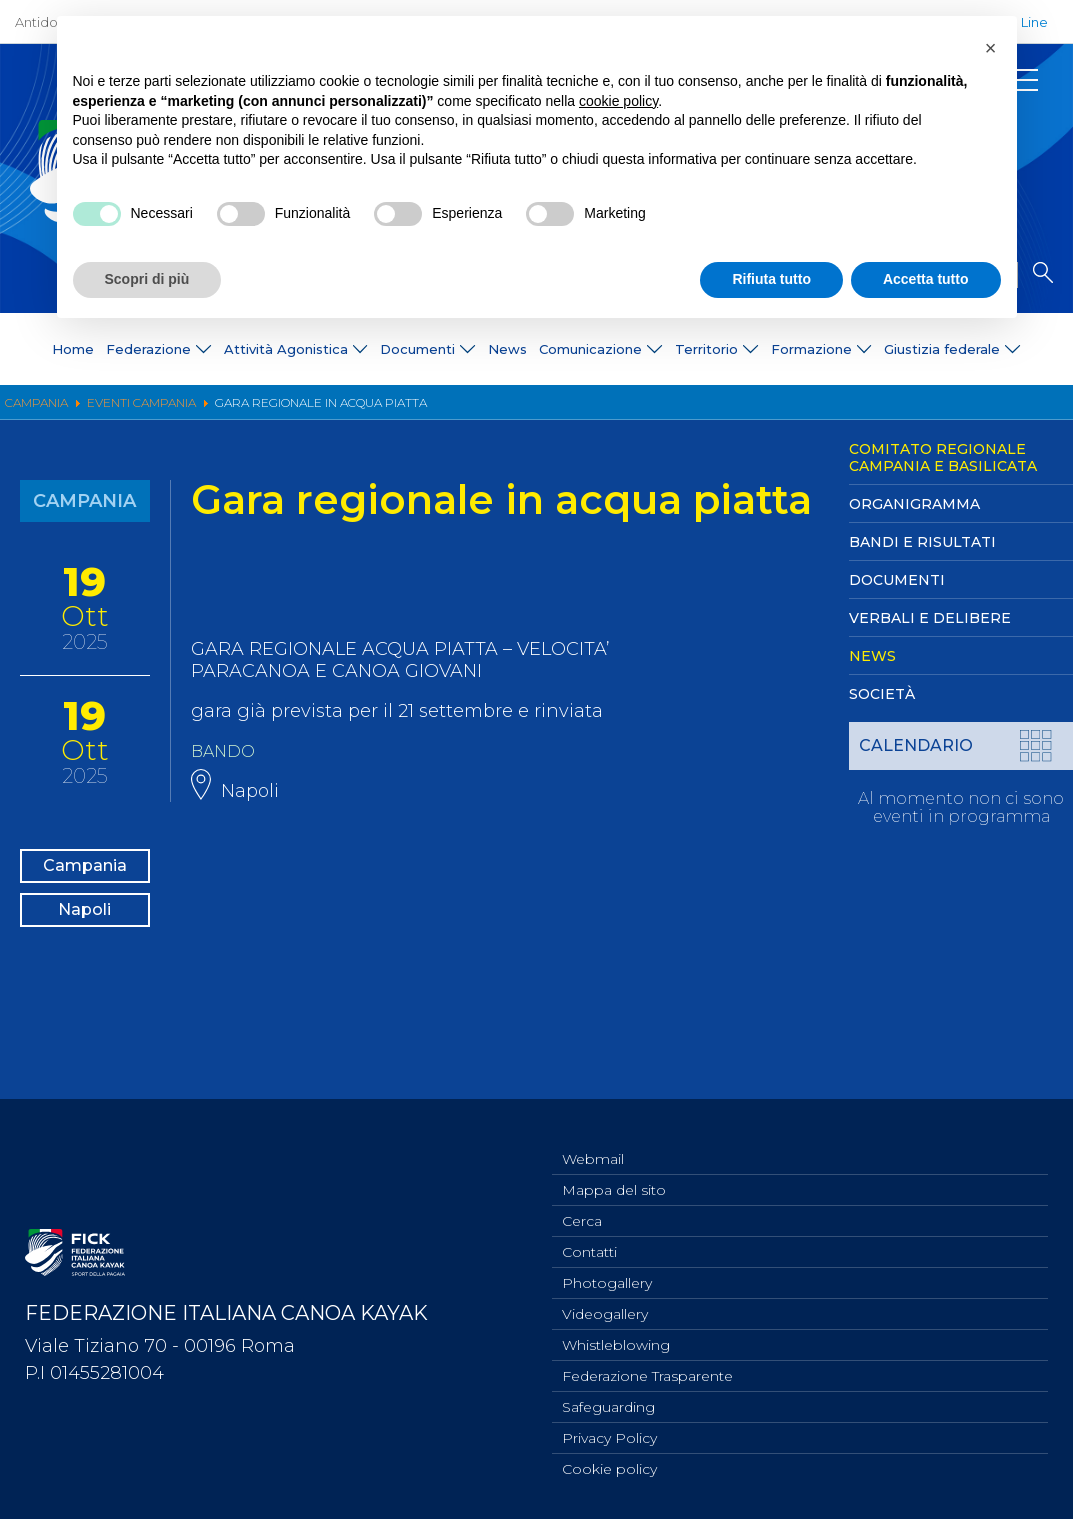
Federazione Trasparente (647, 1369)
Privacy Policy (609, 1435)
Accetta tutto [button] (926, 279)
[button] (991, 48)
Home (73, 349)
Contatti (589, 1237)
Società (882, 694)
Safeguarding (608, 1402)
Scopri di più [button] (147, 279)
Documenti (897, 580)
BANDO (226, 751)
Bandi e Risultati (922, 542)
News (507, 349)
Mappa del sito (614, 1171)
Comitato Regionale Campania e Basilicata (943, 457)
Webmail (593, 1138)
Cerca (582, 1204)
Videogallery (605, 1303)
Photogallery (607, 1270)
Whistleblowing (616, 1336)
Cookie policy (609, 1468)
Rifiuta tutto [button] (771, 279)
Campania (85, 870)
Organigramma (914, 504)
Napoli (84, 934)
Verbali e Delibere (930, 618)
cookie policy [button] (618, 101)
